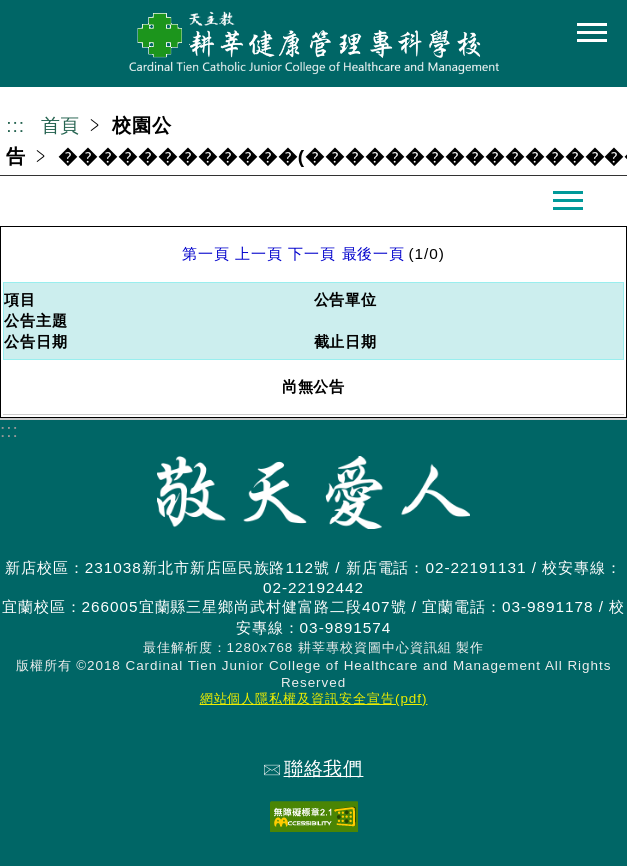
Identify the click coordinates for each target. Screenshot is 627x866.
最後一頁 (374, 253)
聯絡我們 (314, 768)
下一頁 (312, 253)
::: (15, 125)
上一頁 (259, 253)
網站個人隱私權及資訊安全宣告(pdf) (314, 698)
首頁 (61, 125)
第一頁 (206, 253)
